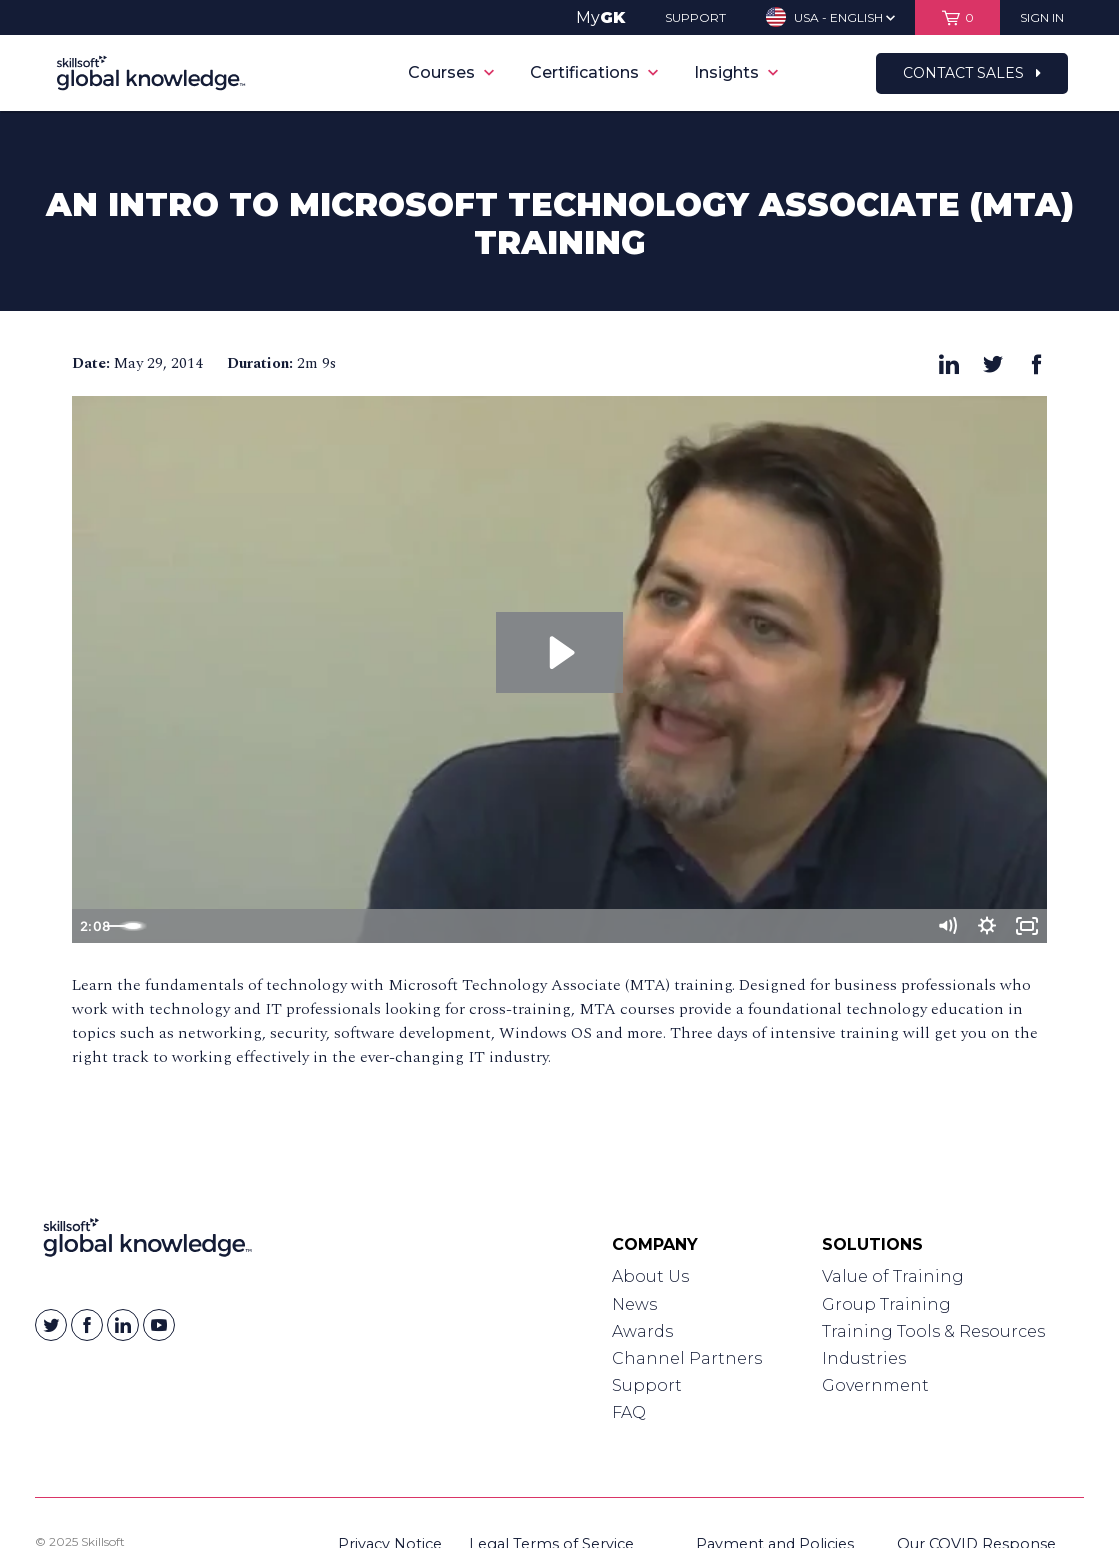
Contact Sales (972, 73)
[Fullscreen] (1026, 926)
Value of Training (893, 1276)
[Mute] (945, 926)
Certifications (594, 72)
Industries (864, 1358)
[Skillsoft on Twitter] (51, 1325)
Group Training (886, 1304)
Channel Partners (687, 1358)
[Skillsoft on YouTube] (159, 1325)
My (600, 17)
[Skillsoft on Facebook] (87, 1325)
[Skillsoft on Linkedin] (123, 1325)
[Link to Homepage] (147, 1242)
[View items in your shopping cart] (957, 17)
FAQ (629, 1412)
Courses (451, 72)
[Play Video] (92, 926)
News (634, 1304)
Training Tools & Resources (933, 1331)
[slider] (538, 926)
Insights (736, 72)
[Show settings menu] (985, 926)
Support (647, 1385)
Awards (642, 1331)
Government (875, 1385)
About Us (650, 1276)
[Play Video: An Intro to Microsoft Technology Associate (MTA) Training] (559, 652)
